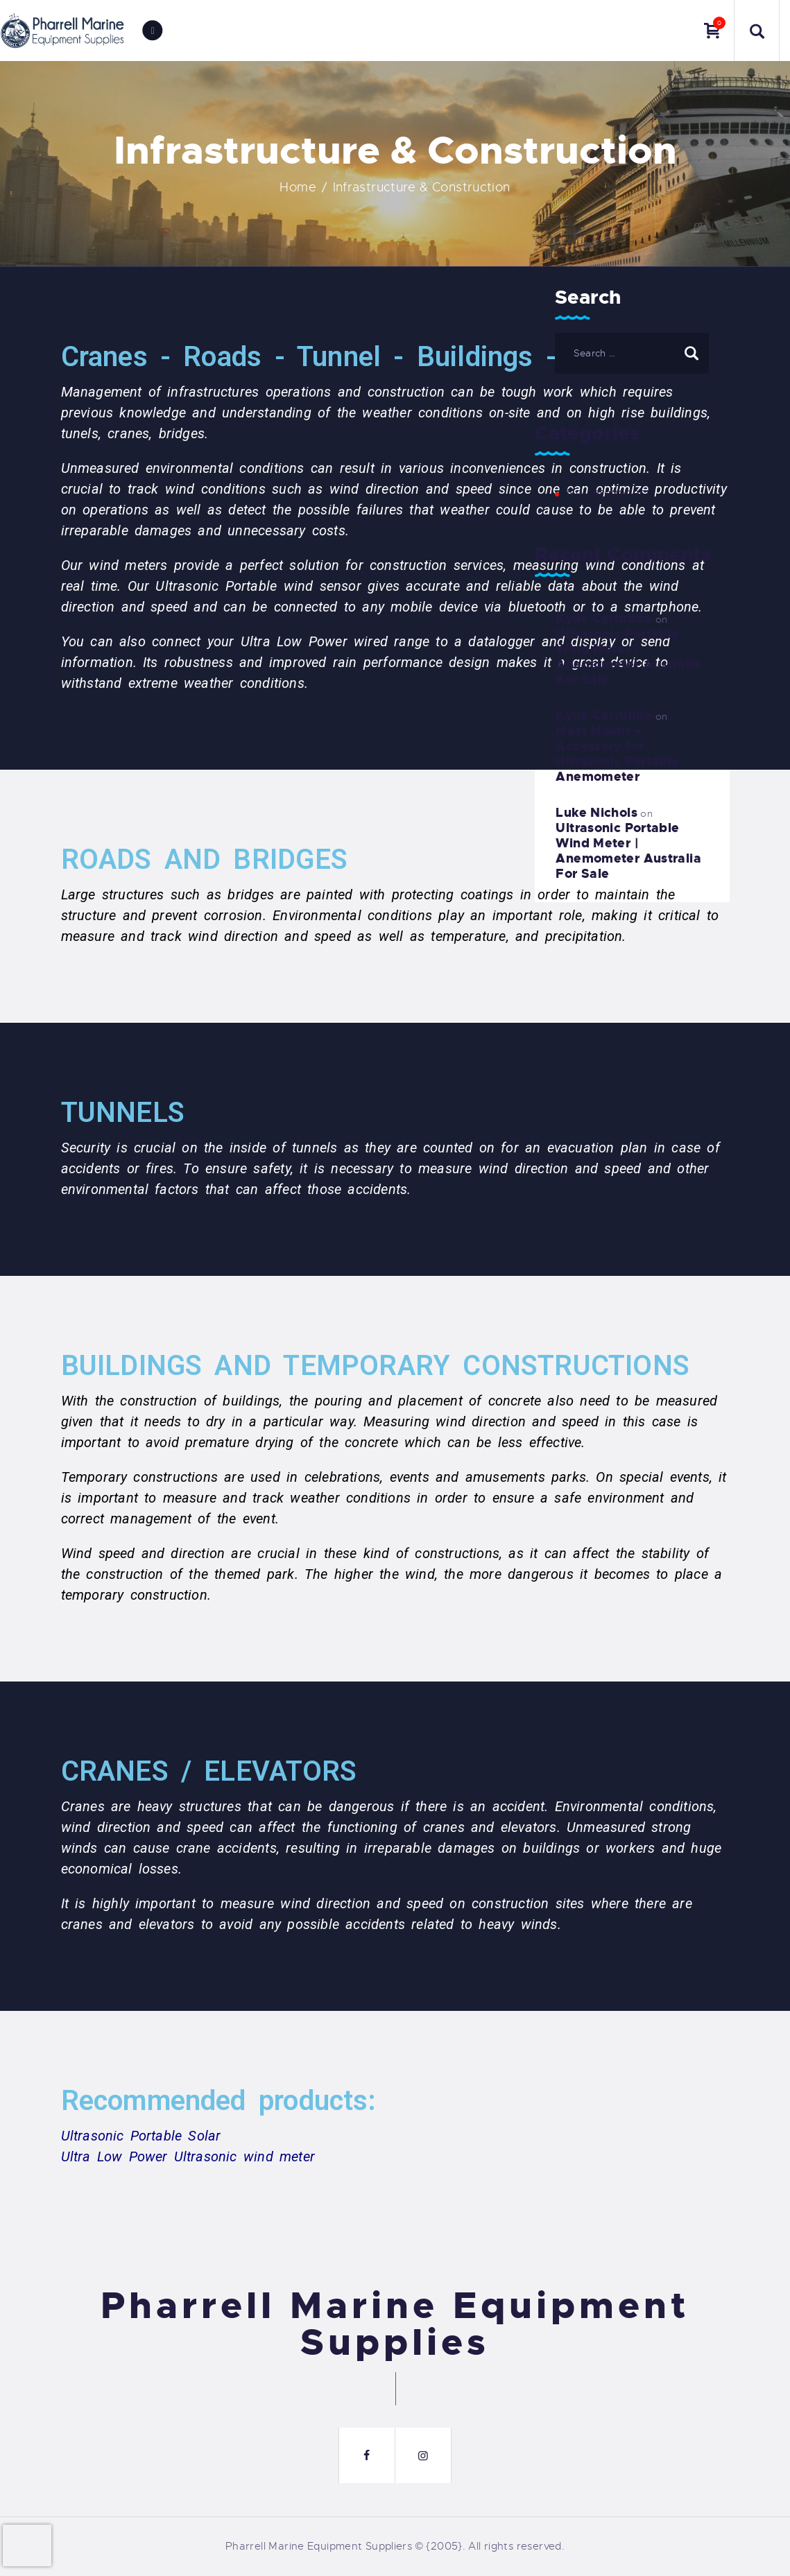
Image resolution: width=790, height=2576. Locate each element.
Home (298, 187)
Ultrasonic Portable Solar (141, 2135)
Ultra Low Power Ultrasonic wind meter (188, 2156)
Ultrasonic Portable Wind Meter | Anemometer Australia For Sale (628, 656)
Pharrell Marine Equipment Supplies (395, 2325)
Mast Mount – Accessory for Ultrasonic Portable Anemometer (617, 753)
